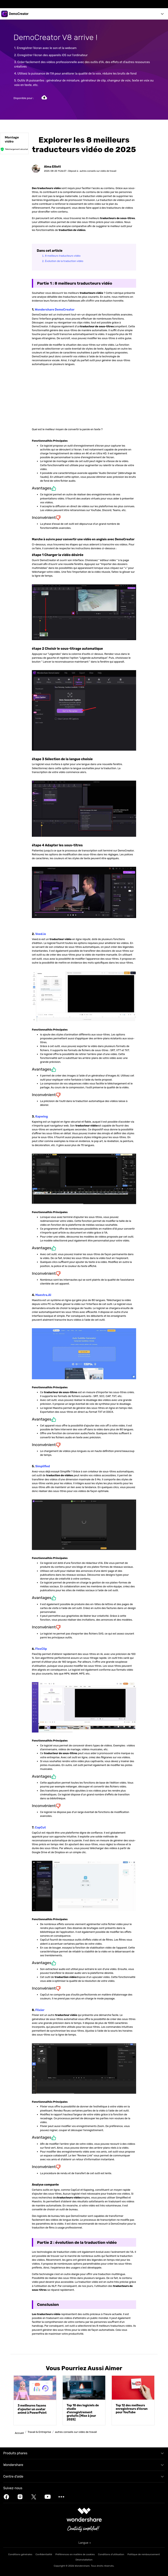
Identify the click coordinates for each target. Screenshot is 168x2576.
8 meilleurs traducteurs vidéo (63, 255)
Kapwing (41, 1116)
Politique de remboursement (143, 2554)
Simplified (42, 1466)
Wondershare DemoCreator (54, 309)
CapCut (40, 1827)
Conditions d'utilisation (111, 2554)
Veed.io (40, 934)
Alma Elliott (52, 166)
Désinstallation (84, 2559)
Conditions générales (20, 2554)
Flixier (40, 2010)
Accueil (19, 2432)
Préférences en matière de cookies (75, 2554)
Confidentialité (44, 2554)
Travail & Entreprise (39, 2431)
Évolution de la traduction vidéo (64, 261)
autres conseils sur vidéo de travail (98, 171)
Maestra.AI (43, 1295)
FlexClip (41, 1649)
